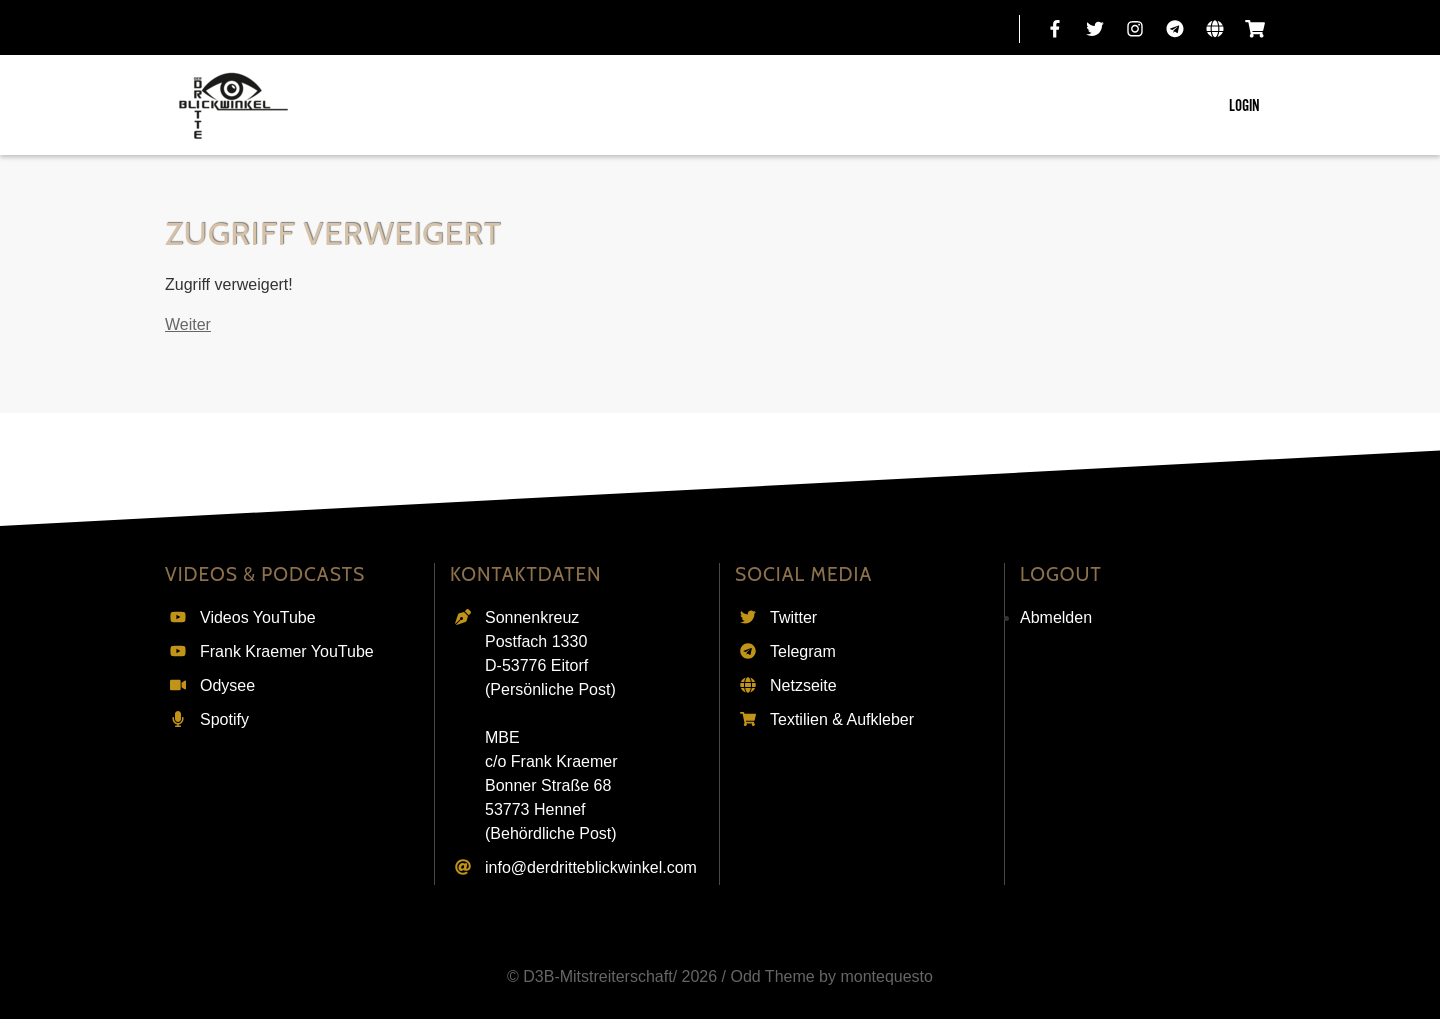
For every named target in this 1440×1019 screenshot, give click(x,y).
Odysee (227, 685)
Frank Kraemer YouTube (287, 651)
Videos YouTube (258, 617)
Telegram (803, 651)
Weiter (188, 324)
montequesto (886, 976)
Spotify (224, 719)
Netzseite (803, 685)
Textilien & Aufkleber (842, 719)
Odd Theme (772, 976)
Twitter (793, 617)
